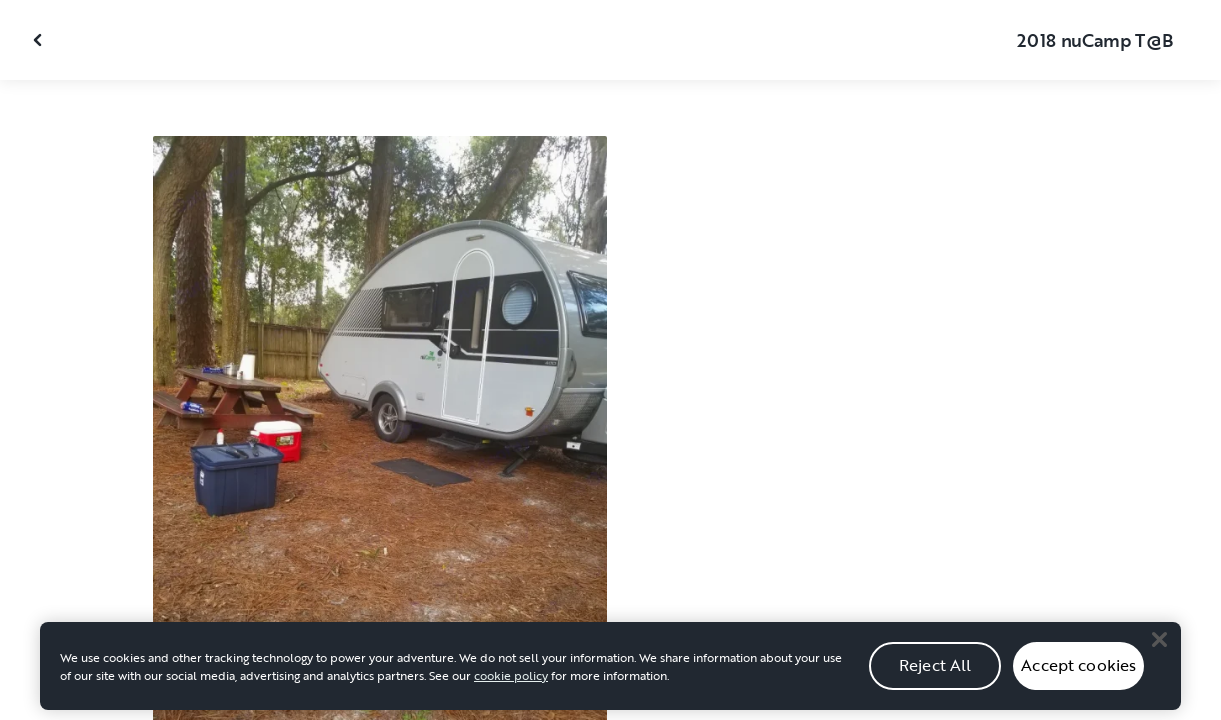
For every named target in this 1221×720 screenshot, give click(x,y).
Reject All (935, 673)
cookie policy (511, 683)
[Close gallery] (40, 40)
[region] (610, 674)
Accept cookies (1078, 673)
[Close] (1159, 648)
